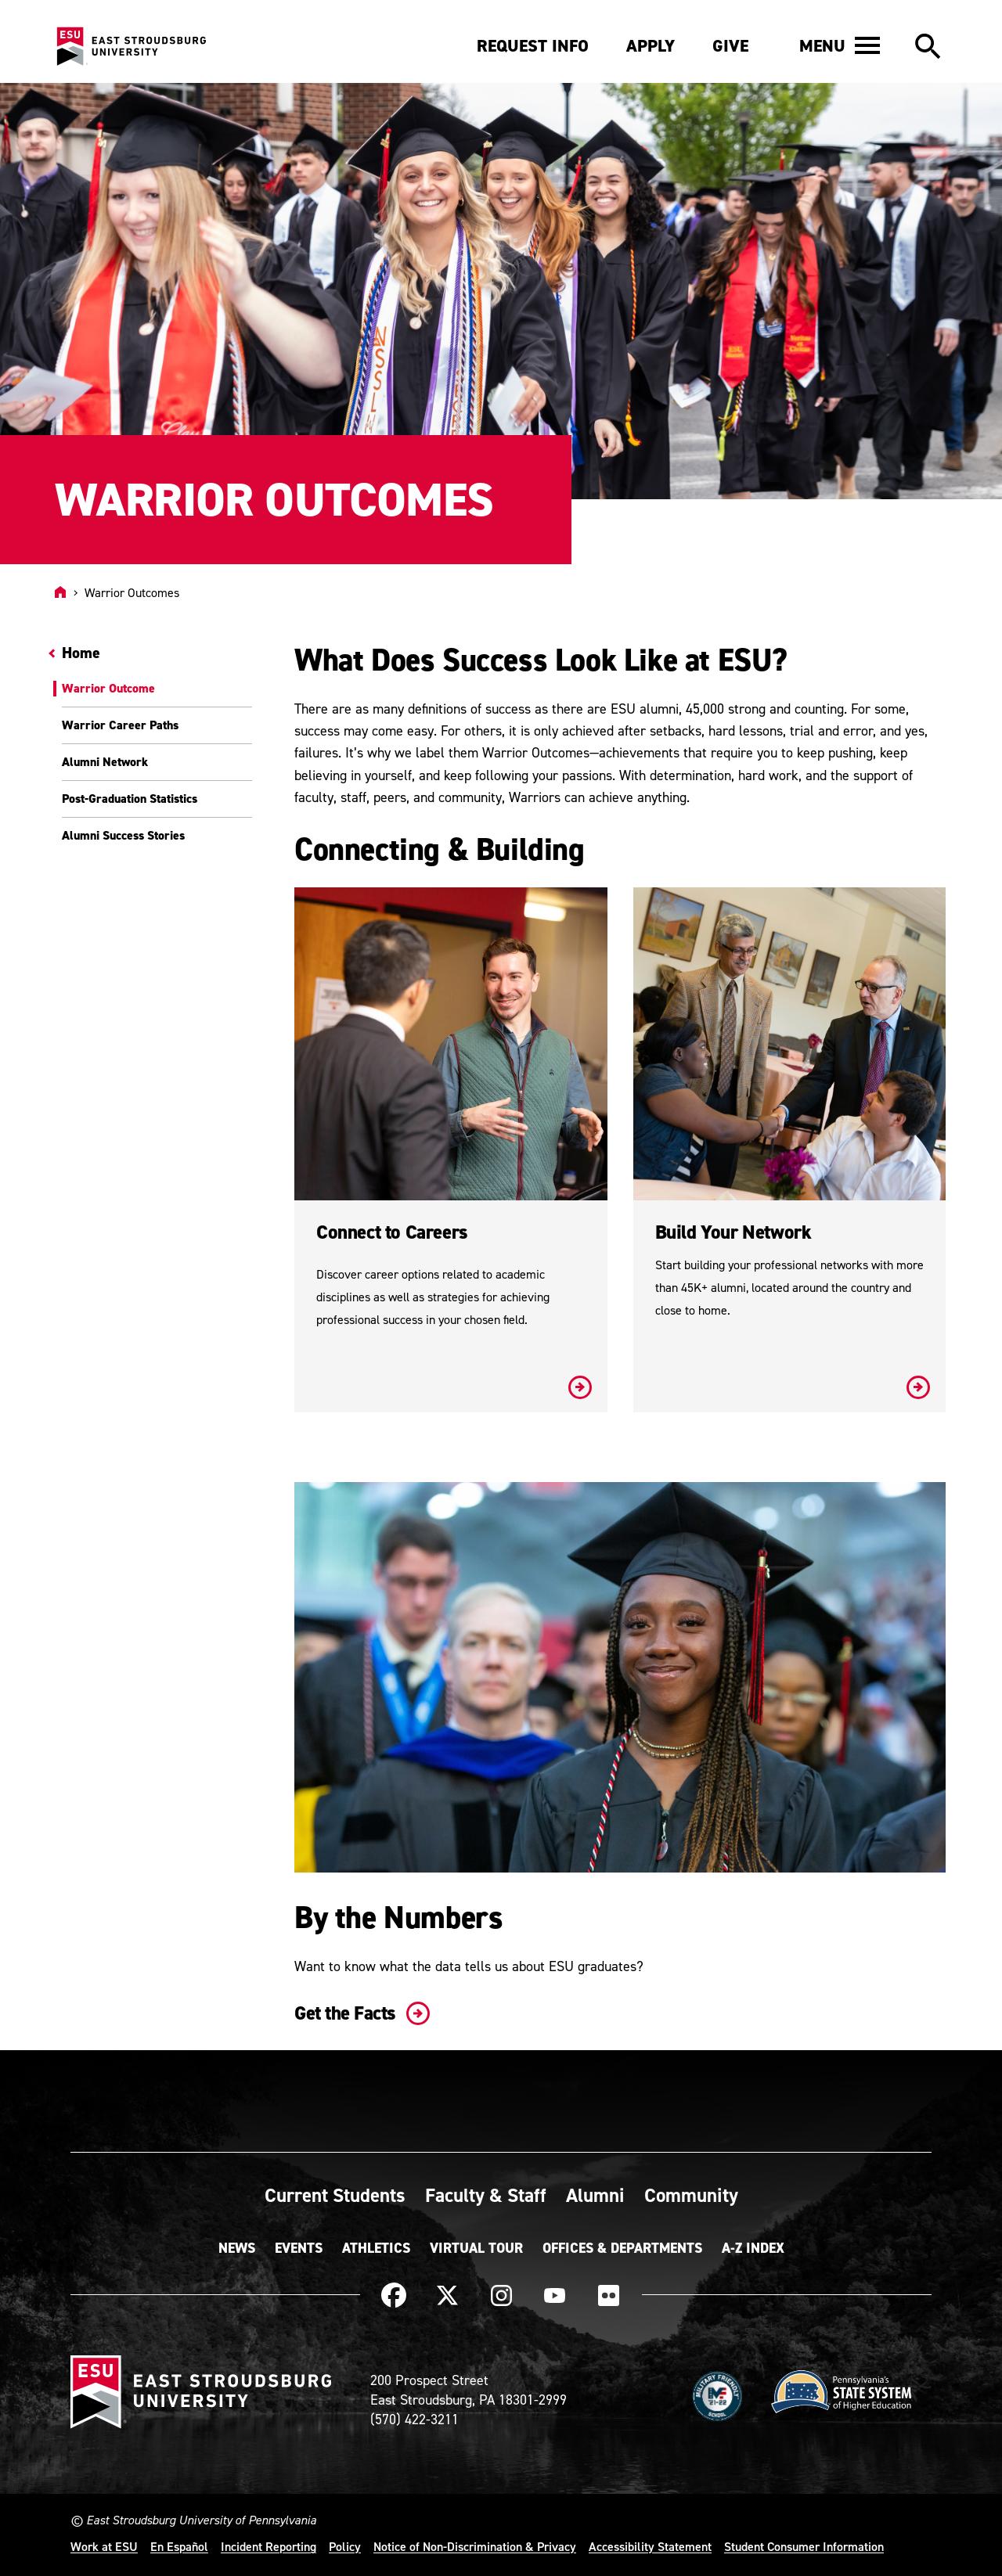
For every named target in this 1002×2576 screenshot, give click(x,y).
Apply (650, 45)
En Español (179, 2546)
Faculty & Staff (485, 2194)
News (236, 2248)
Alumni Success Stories (123, 835)
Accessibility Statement (650, 2546)
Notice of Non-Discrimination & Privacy (474, 2546)
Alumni (595, 2194)
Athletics (376, 2248)
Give (730, 45)
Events (299, 2248)
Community (691, 2194)
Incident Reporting (268, 2546)
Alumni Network (105, 762)
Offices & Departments (622, 2248)
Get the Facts (359, 2013)
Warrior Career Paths (120, 725)
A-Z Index (753, 2248)
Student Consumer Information (804, 2546)
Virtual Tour (476, 2248)
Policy (345, 2546)
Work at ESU (104, 2546)
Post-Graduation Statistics (129, 798)
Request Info (533, 45)
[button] (839, 45)
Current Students (335, 2194)
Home (81, 652)
